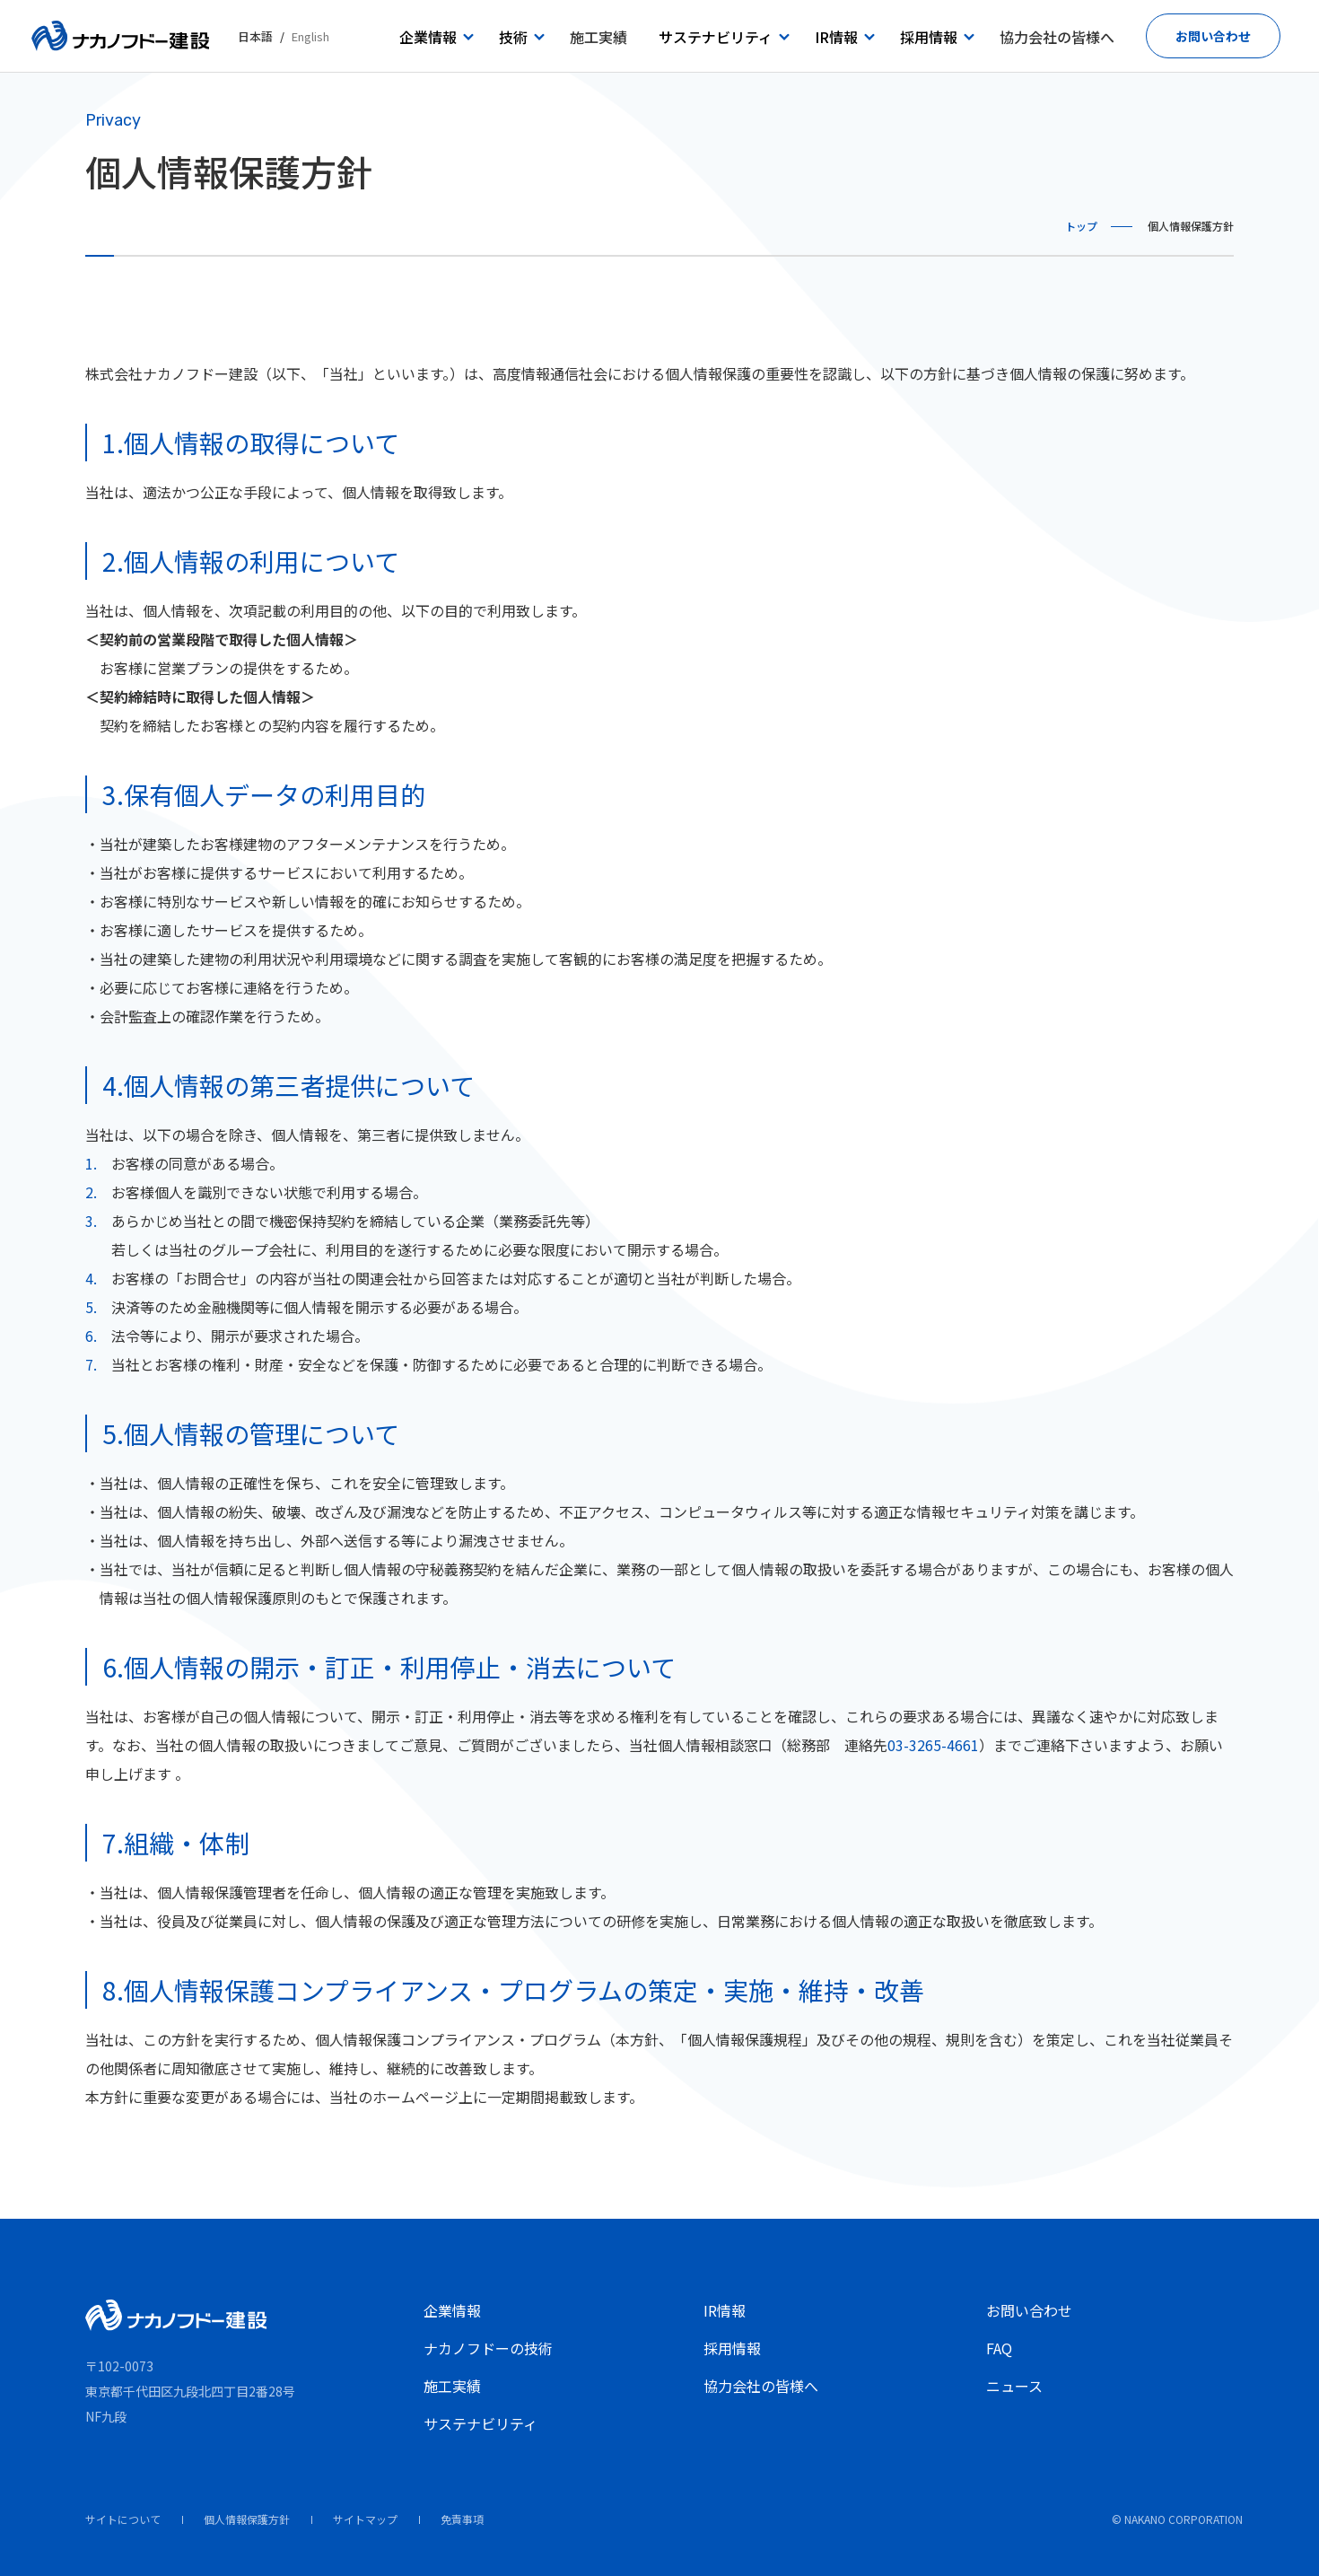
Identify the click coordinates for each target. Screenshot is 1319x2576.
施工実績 (452, 2385)
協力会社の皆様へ (760, 2385)
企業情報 (452, 2310)
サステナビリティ (480, 2423)
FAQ (999, 2348)
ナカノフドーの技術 (488, 2348)
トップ (1081, 225)
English (310, 36)
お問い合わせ (1029, 2310)
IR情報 (724, 2310)
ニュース (1014, 2385)
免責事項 (462, 2519)
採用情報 (732, 2348)
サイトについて (123, 2519)
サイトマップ (365, 2519)
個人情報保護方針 (247, 2519)
